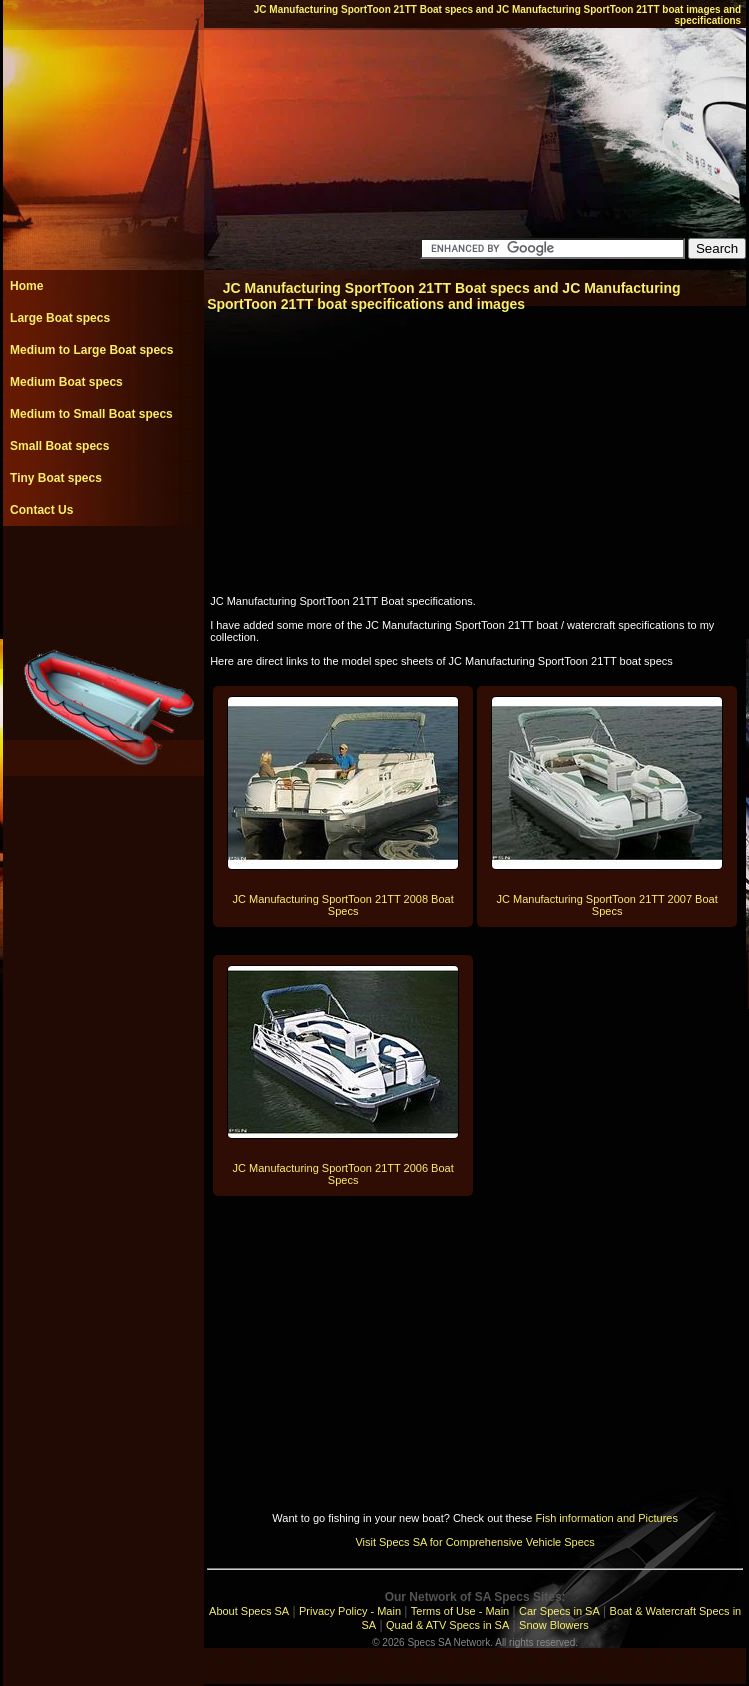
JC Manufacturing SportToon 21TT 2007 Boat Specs (607, 905)
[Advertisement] (103, 571)
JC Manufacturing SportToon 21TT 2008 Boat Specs (343, 905)
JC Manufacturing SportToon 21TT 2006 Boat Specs (343, 1174)
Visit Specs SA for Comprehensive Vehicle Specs (474, 1542)
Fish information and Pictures (606, 1518)
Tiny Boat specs (56, 478)
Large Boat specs (60, 318)
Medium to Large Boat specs (91, 350)
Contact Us (41, 510)
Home (26, 286)
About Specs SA (249, 1611)
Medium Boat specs (66, 382)
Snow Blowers (554, 1625)
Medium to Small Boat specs (91, 414)
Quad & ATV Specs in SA (447, 1625)
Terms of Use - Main (460, 1611)
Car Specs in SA (559, 1611)
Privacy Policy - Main (350, 1611)
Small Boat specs (59, 446)
